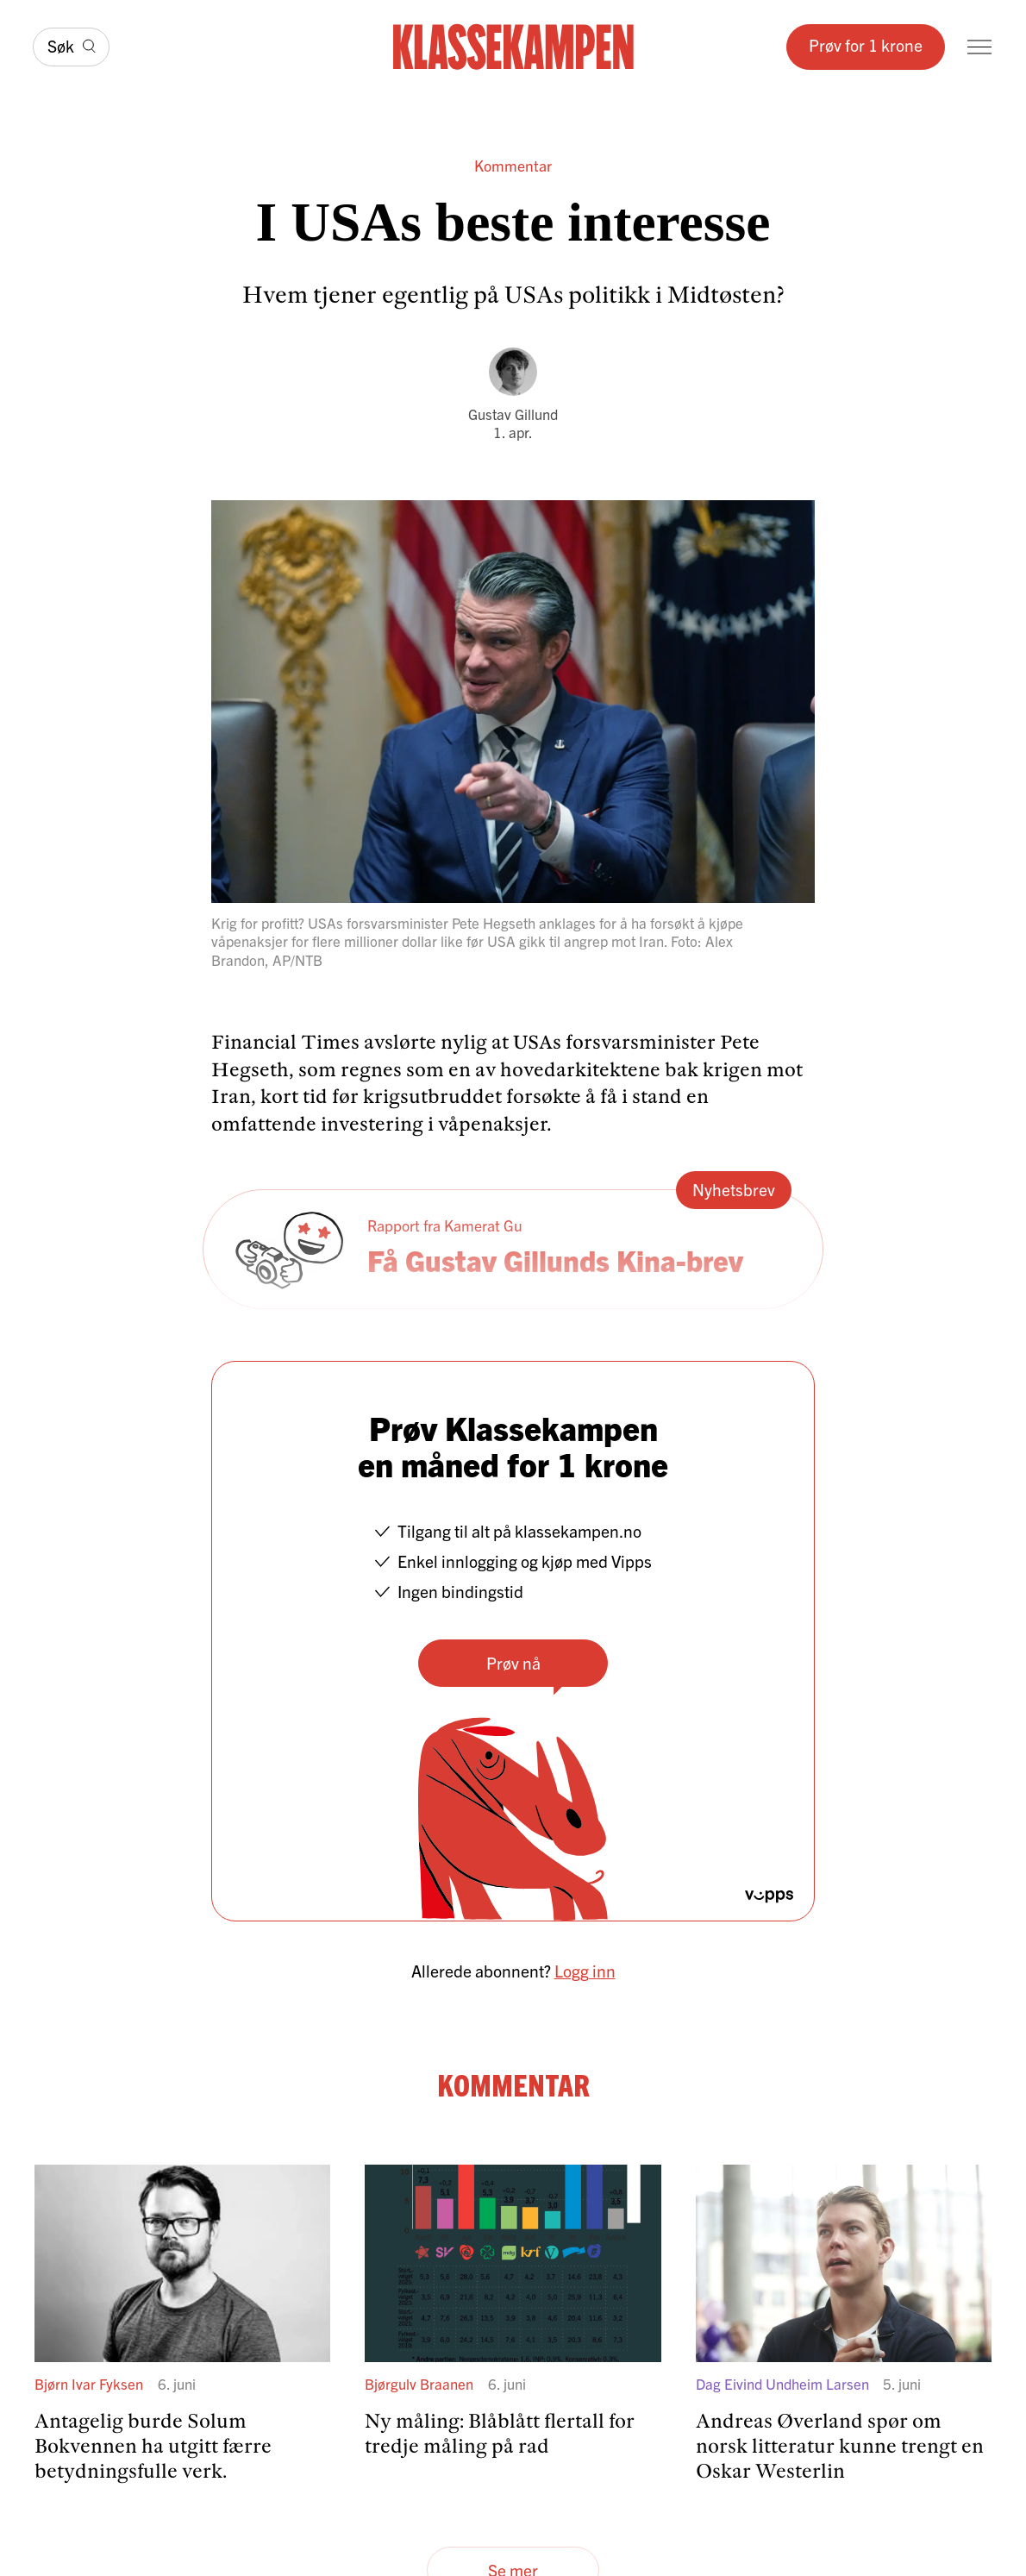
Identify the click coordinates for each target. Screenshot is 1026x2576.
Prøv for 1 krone (866, 44)
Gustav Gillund (513, 413)
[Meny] (979, 47)
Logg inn (585, 1970)
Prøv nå (513, 1662)
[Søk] (71, 47)
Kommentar (513, 165)
